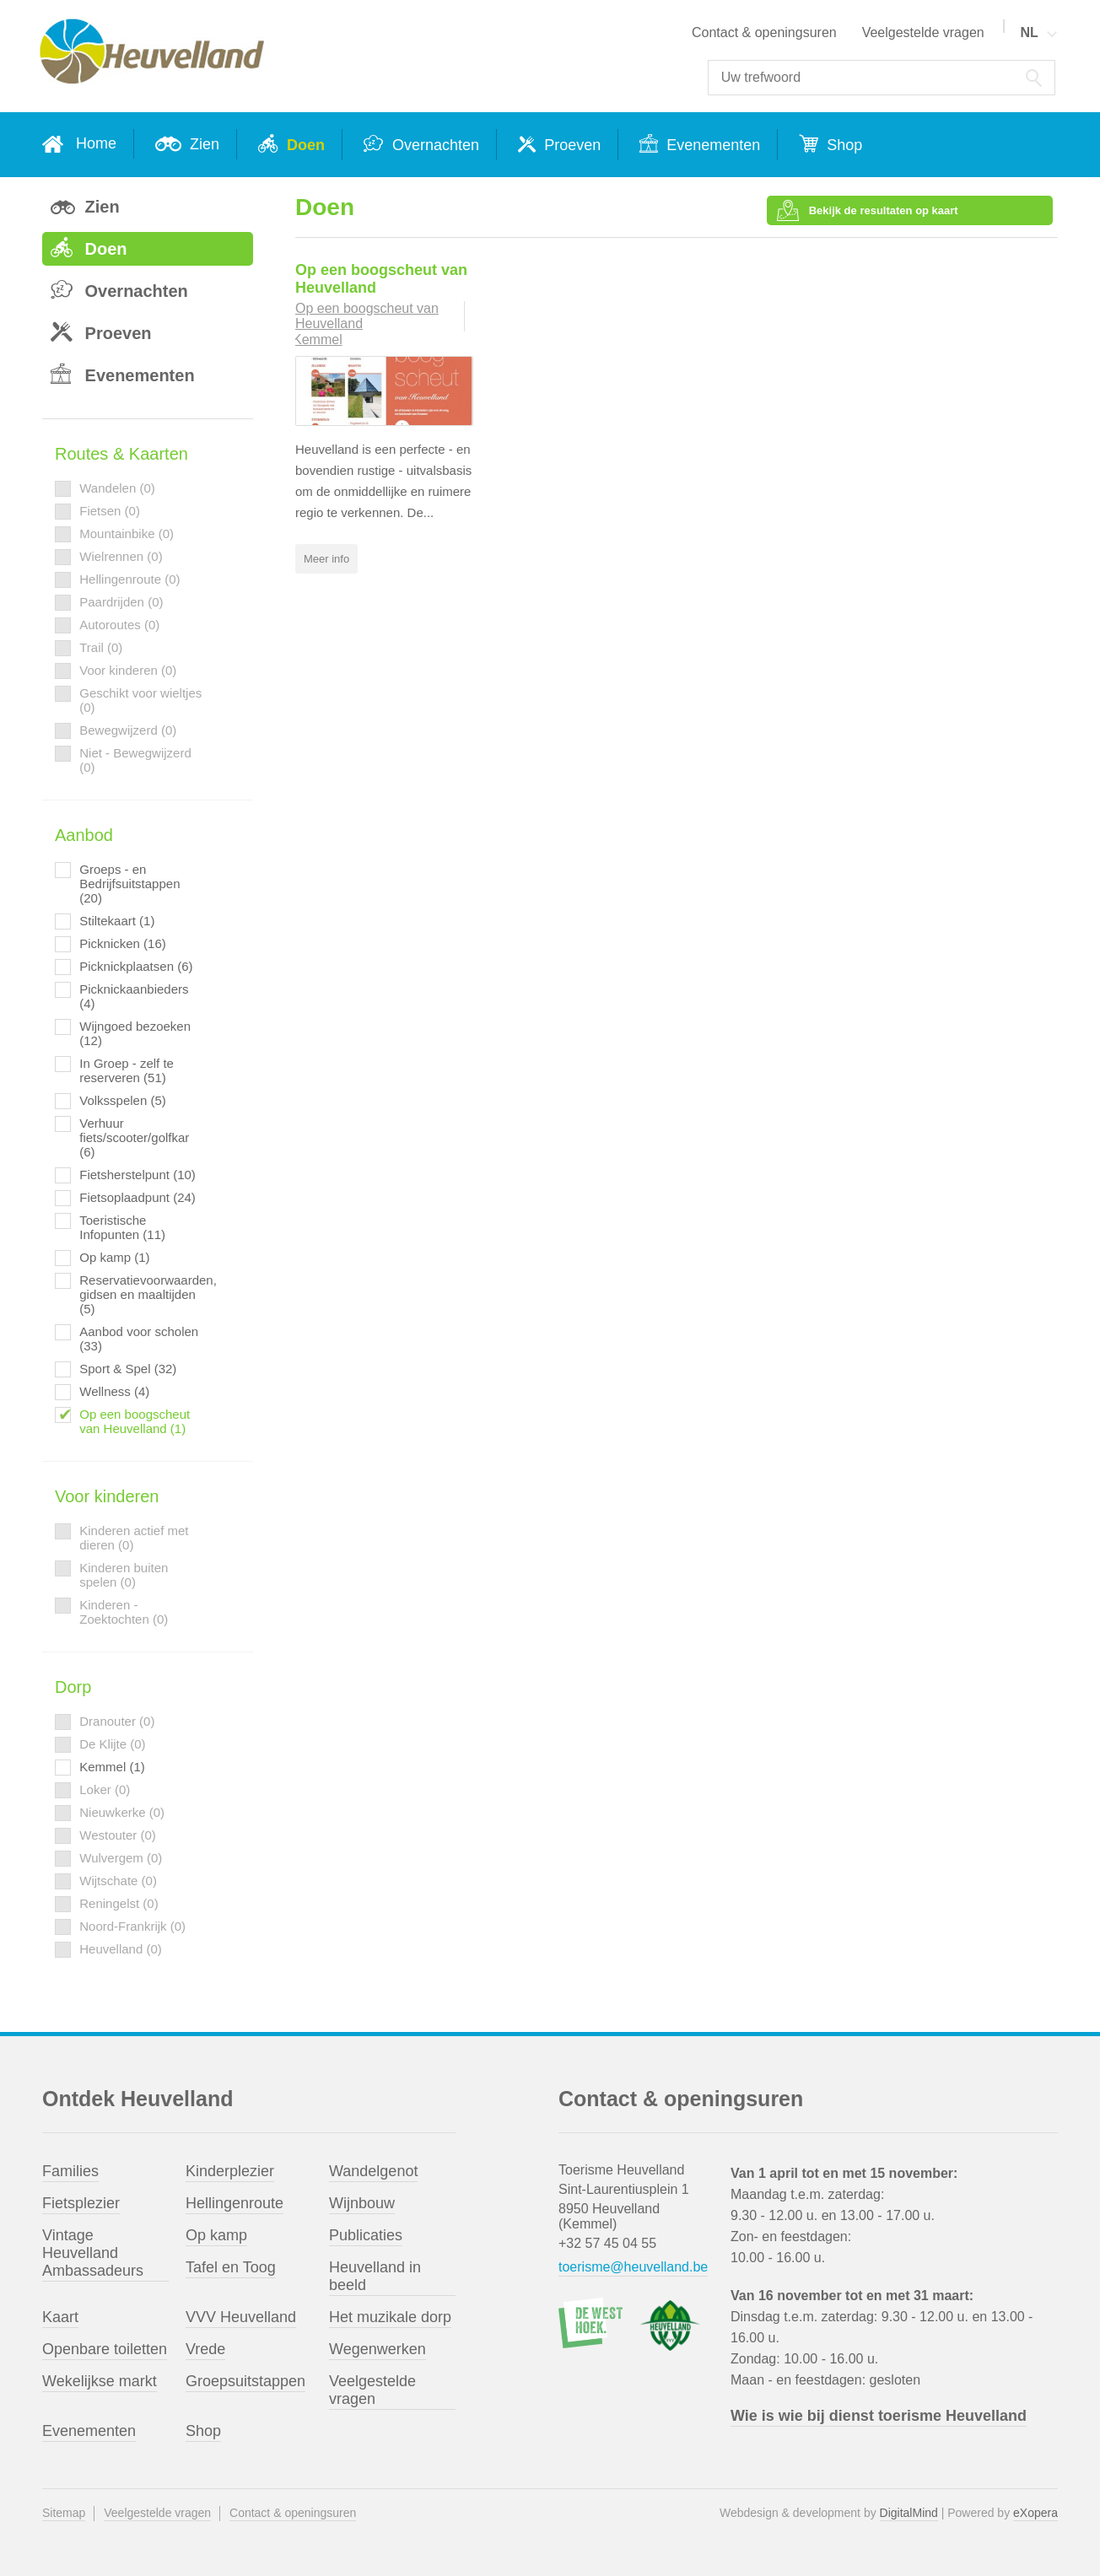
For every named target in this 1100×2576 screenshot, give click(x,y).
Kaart (60, 2317)
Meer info (326, 556)
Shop (842, 145)
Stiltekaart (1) (116, 920)
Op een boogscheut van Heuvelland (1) (134, 1421)
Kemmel (317, 338)
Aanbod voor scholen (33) (138, 1338)
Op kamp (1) (114, 1257)
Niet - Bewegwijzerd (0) (135, 760)
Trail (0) (100, 647)
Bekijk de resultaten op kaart (983, 202)
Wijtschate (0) (118, 1880)
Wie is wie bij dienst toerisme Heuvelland (879, 2415)
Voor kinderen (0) (127, 670)
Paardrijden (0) (121, 602)
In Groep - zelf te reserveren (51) (126, 1070)
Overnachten (433, 145)
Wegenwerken (377, 2349)
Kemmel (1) (112, 1767)
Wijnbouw (362, 2203)
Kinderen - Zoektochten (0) (123, 1612)
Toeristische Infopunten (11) (122, 1227)
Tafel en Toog (231, 2267)
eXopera (1035, 2512)
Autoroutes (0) (119, 624)
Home (96, 143)
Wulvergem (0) (120, 1858)
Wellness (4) (114, 1391)
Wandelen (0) (117, 488)
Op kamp (216, 2235)
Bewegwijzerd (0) (127, 730)
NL (1029, 32)
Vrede (205, 2349)
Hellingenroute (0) (129, 579)
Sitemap (63, 2512)
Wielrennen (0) (120, 556)
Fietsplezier (81, 2203)
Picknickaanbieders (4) (133, 996)
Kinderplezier (230, 2171)
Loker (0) (104, 1789)
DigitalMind (909, 2512)
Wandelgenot (373, 2171)
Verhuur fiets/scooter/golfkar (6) (134, 1137)
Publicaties (365, 2235)
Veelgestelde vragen (923, 32)
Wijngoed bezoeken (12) (135, 1033)
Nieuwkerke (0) (121, 1812)
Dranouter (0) (116, 1721)
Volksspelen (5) (122, 1100)
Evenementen (711, 145)
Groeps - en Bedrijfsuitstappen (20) (129, 883)
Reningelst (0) (118, 1903)
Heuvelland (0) (120, 1949)
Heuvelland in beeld (375, 2276)
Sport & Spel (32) (127, 1368)
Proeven (570, 145)
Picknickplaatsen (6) (135, 966)
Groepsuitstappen (245, 2381)
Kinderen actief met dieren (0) (133, 1537)
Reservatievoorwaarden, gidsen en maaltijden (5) (141, 1294)
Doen (304, 145)
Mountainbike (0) (126, 533)
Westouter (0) (117, 1835)
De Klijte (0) (112, 1744)
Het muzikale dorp (390, 2317)
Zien (202, 144)
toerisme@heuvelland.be (633, 2267)
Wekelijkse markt (99, 2381)
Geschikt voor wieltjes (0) (140, 700)
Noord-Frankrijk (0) (132, 1926)
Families (70, 2171)
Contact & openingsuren (764, 32)
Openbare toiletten (104, 2349)
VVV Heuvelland (241, 2317)
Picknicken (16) (122, 943)
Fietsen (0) (109, 511)
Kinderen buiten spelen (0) (123, 1574)
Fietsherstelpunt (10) (137, 1174)
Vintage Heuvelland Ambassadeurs (92, 2253)
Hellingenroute (234, 2203)
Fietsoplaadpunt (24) (137, 1197)
